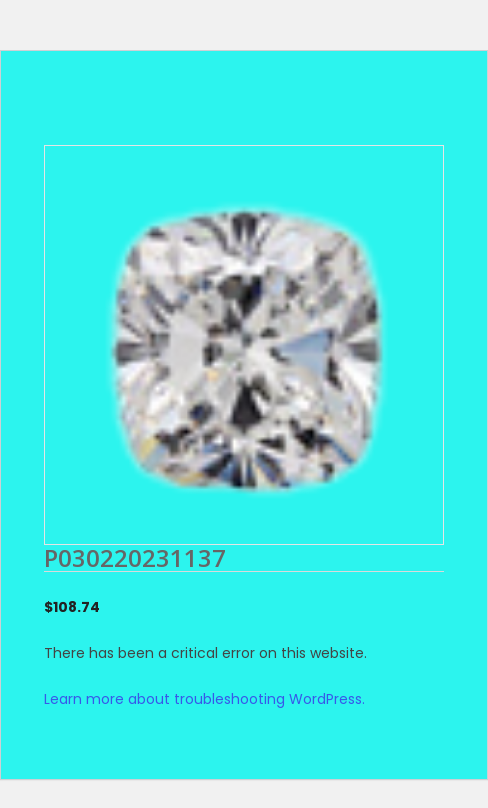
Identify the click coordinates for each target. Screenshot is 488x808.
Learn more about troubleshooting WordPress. (204, 699)
